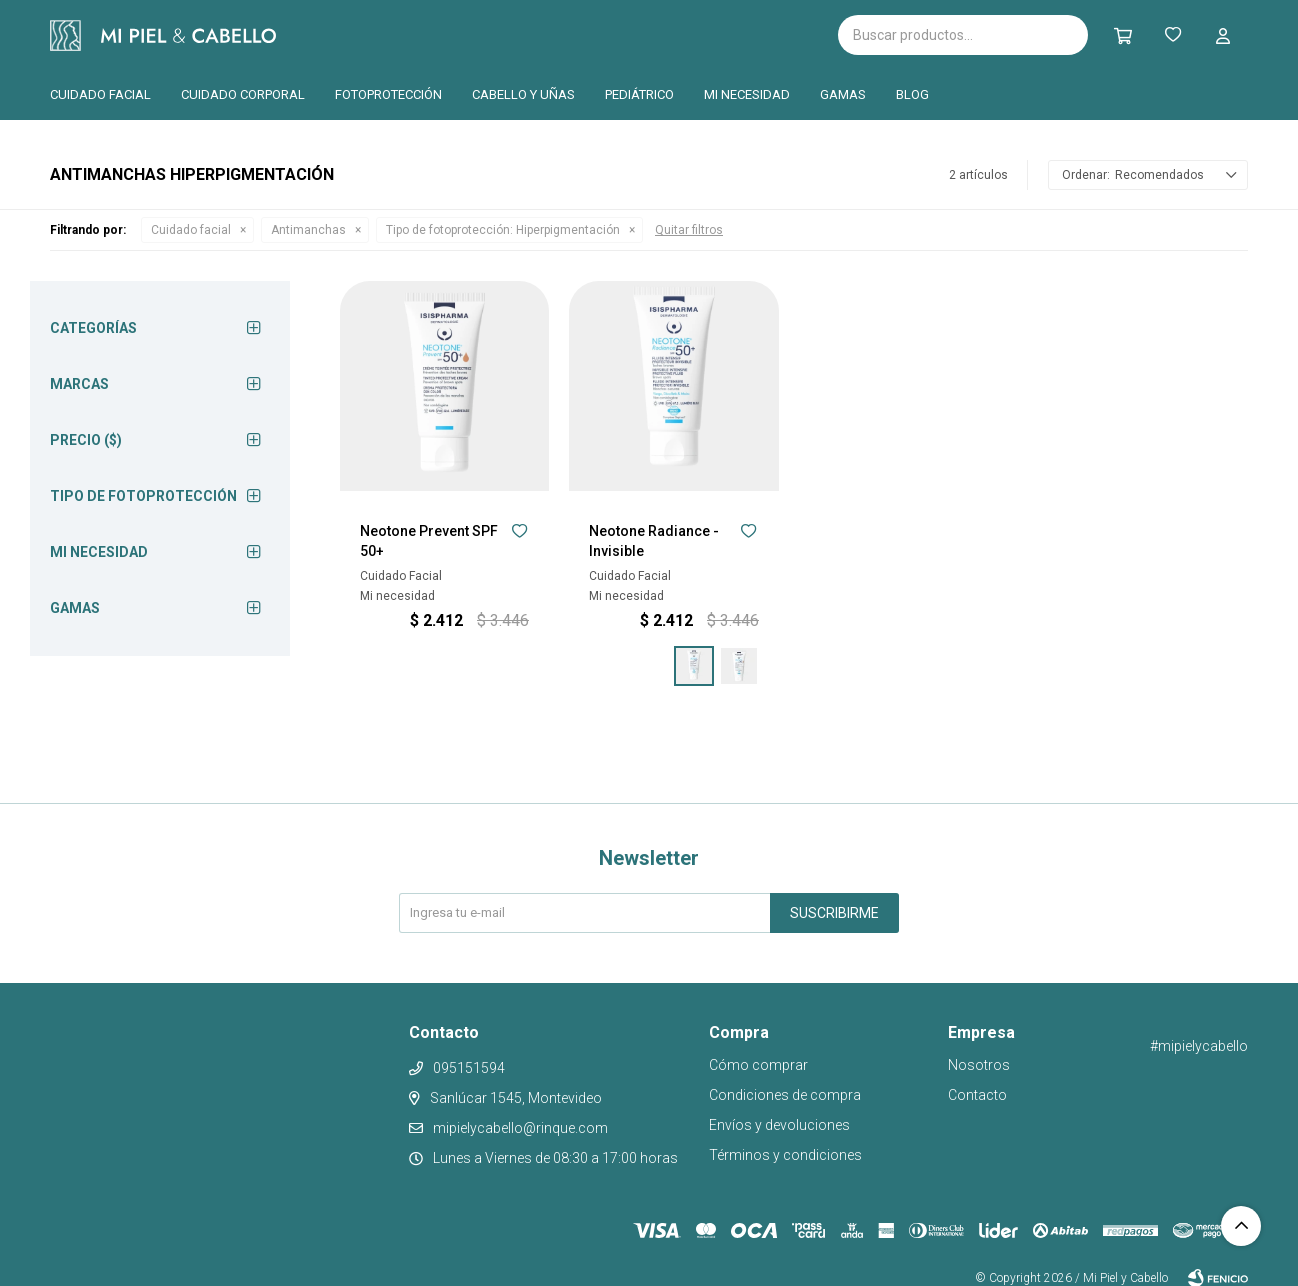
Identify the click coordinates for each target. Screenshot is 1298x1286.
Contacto (977, 1095)
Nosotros (979, 1065)
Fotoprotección (388, 94)
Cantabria (536, 33)
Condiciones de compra (785, 1095)
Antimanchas (308, 230)
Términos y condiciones (785, 1155)
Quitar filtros (689, 230)
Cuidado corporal (243, 94)
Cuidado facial (100, 94)
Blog (912, 94)
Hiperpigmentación (503, 230)
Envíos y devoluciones (779, 1125)
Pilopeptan (639, 32)
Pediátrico (639, 94)
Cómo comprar (758, 1065)
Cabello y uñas (523, 94)
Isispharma (392, 35)
